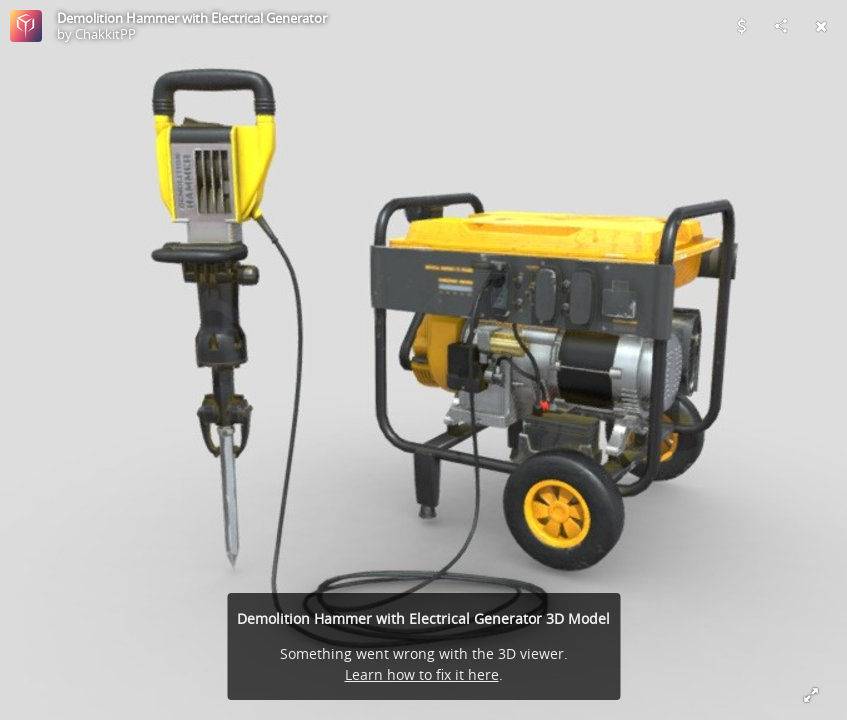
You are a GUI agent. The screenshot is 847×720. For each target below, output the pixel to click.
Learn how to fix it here (422, 674)
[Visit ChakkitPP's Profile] (26, 26)
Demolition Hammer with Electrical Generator (192, 18)
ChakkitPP (105, 34)
